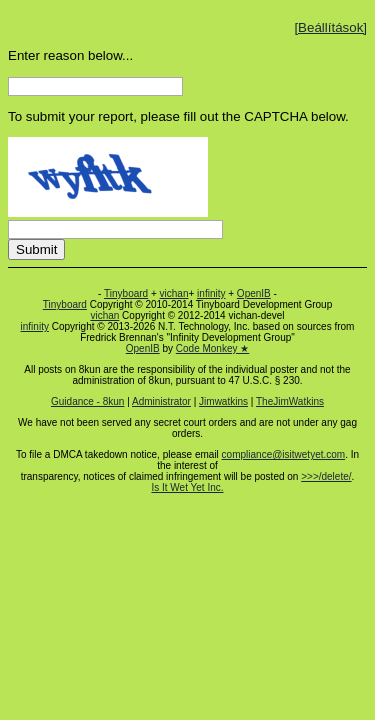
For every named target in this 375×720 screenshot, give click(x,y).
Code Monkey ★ (212, 348)
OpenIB (254, 293)
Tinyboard (126, 293)
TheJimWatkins (290, 401)
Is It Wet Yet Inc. (187, 487)
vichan (174, 293)
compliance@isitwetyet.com (284, 454)
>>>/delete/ (326, 476)
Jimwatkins (223, 401)
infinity (211, 293)
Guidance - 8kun (87, 401)
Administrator (161, 401)
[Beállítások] (330, 27)
